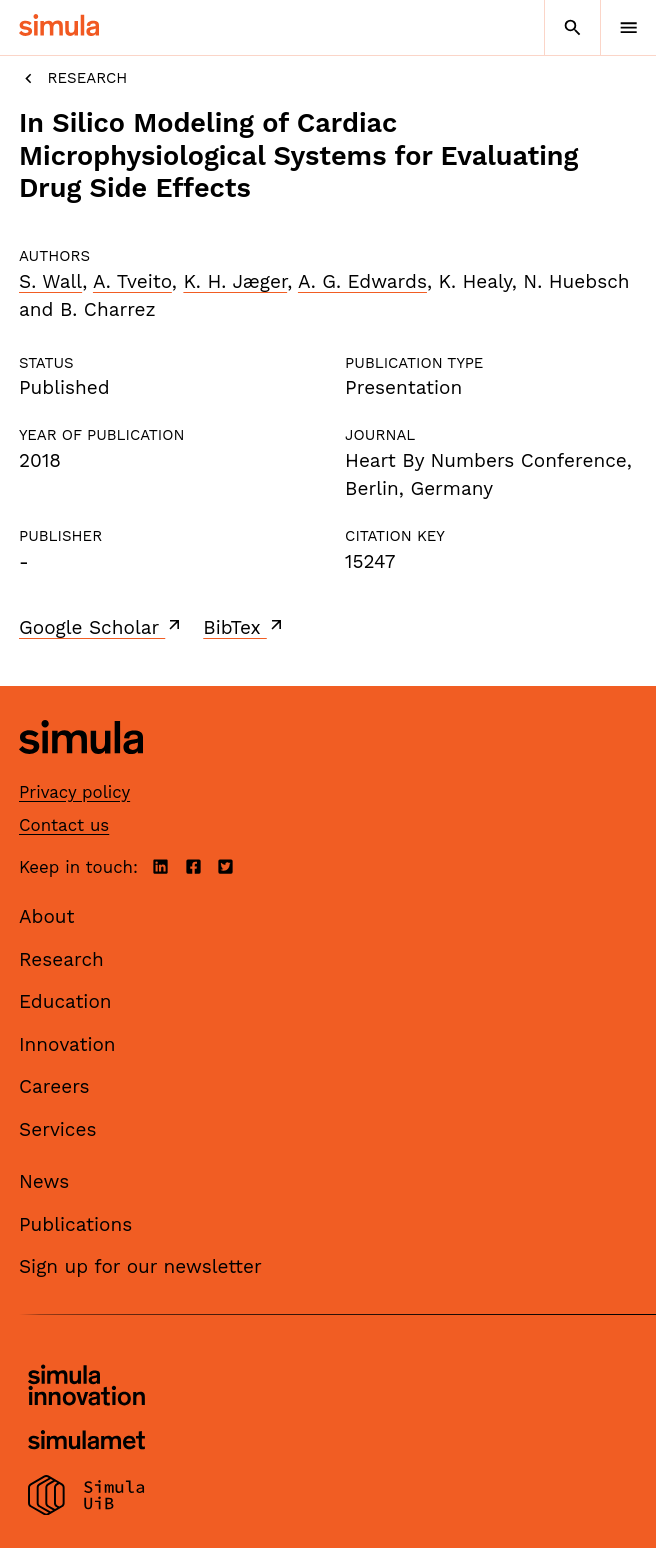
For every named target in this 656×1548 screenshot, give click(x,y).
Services (57, 1129)
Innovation (67, 1044)
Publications (75, 1224)
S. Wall (50, 281)
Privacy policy (74, 792)
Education (65, 1001)
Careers (54, 1086)
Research (73, 78)
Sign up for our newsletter (140, 1266)
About (47, 916)
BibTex (244, 627)
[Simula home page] (81, 769)
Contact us (64, 825)
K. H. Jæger (235, 281)
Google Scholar (101, 627)
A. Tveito (132, 281)
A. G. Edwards (362, 281)
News (44, 1181)
